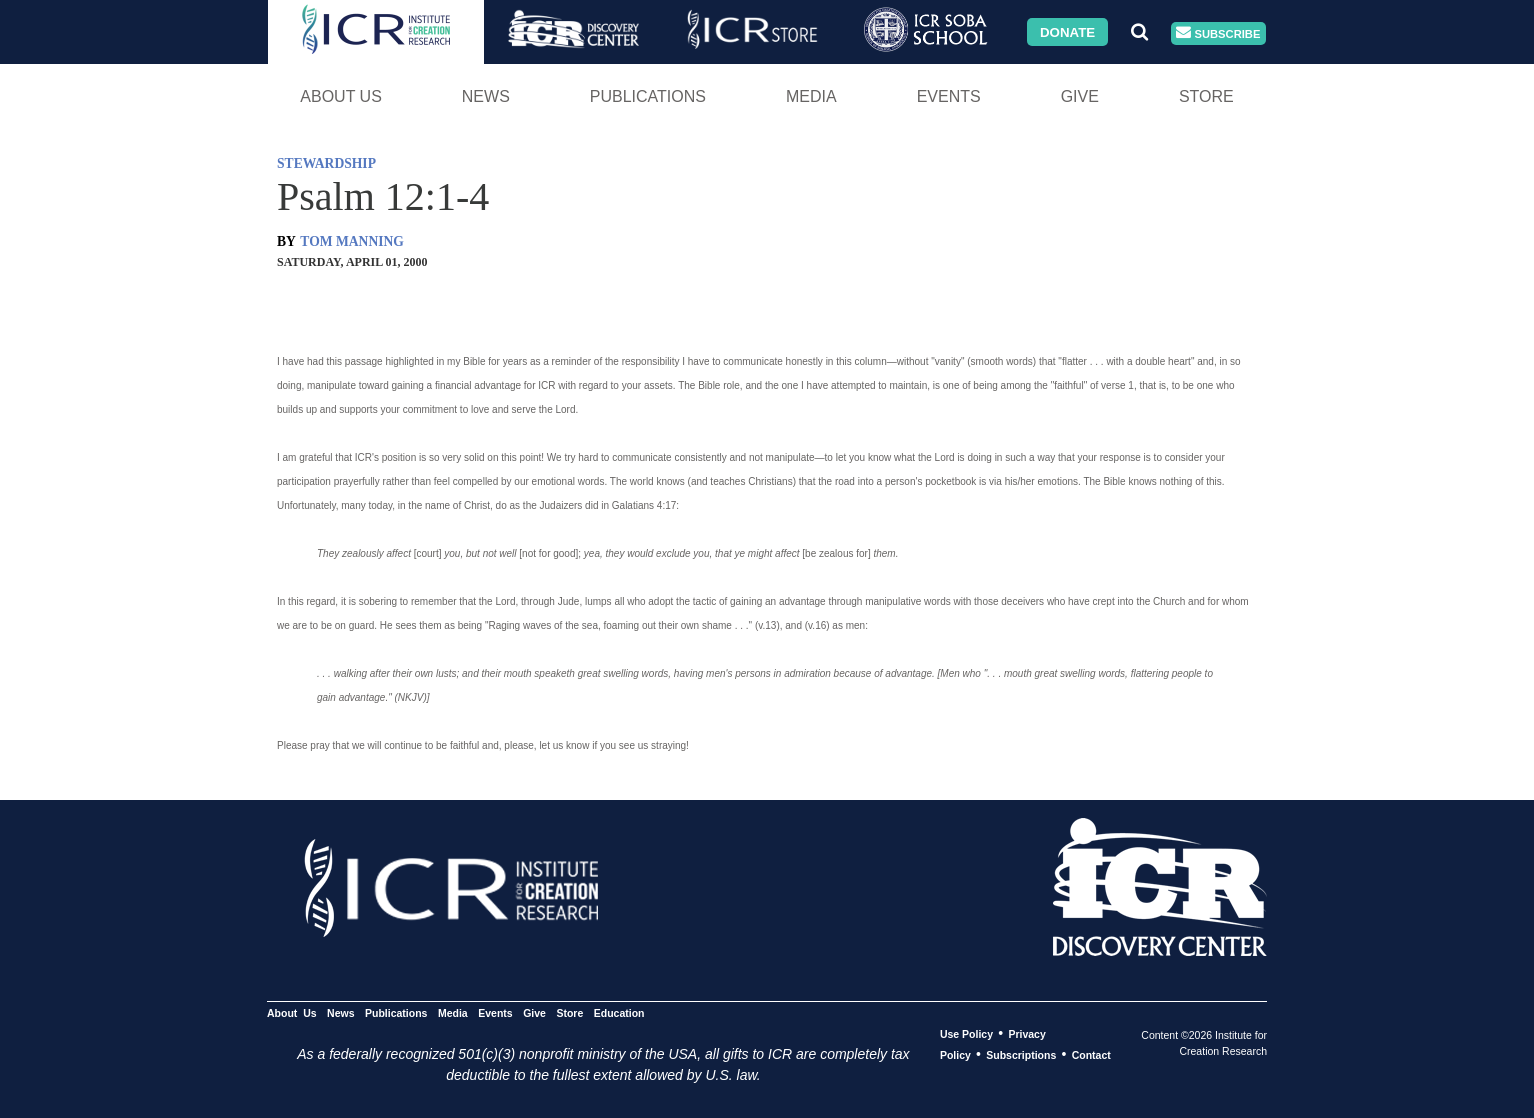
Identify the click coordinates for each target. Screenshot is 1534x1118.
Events (949, 96)
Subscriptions (1021, 1055)
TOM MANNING (352, 241)
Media (811, 96)
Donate (1067, 31)
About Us (341, 96)
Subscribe (1218, 33)
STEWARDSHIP (326, 163)
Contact (1091, 1055)
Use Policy (966, 1034)
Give (1080, 96)
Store (1206, 96)
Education (619, 1013)
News (486, 96)
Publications (648, 96)
